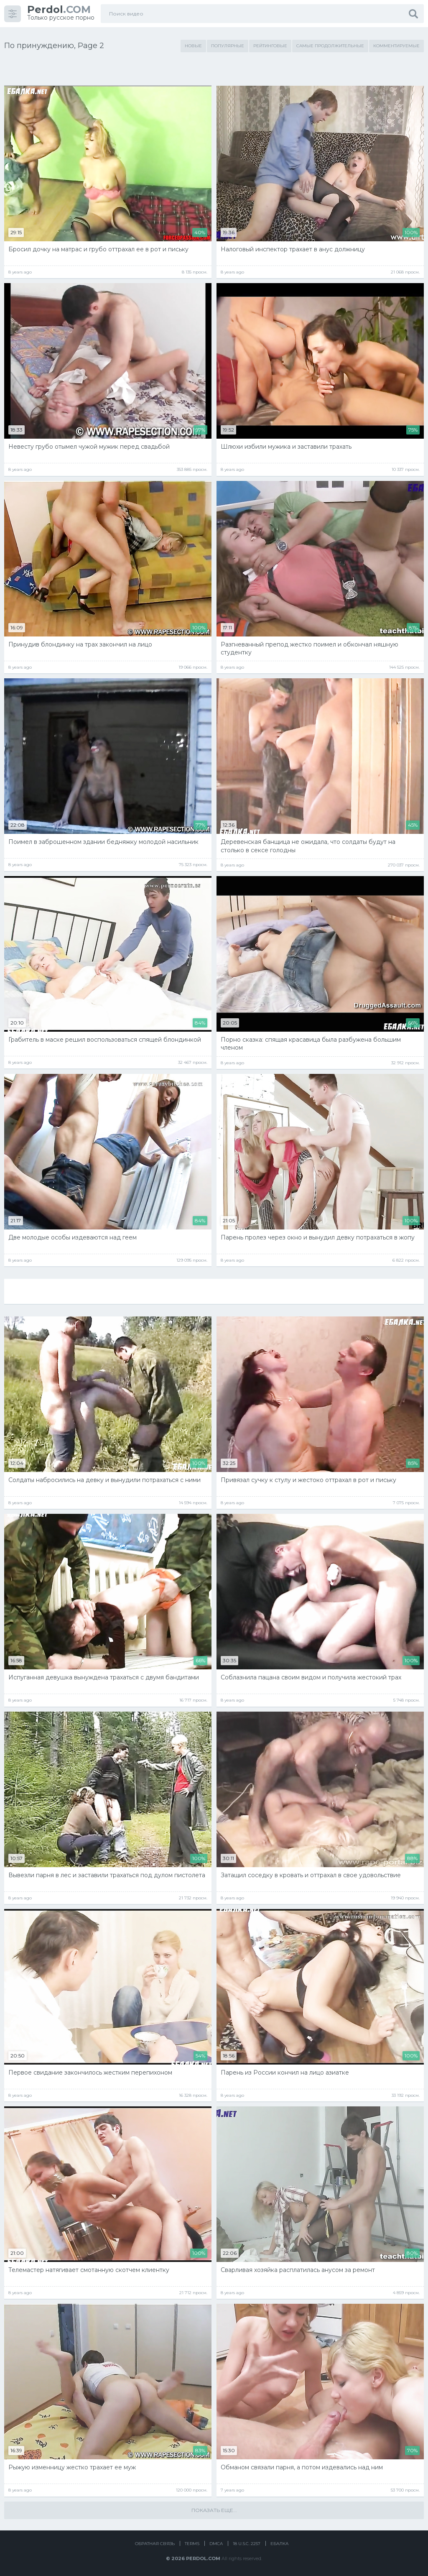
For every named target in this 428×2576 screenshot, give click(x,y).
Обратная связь (155, 2543)
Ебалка (279, 2543)
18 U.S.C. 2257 (246, 2543)
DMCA (216, 2543)
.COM (59, 9)
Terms (192, 2543)
